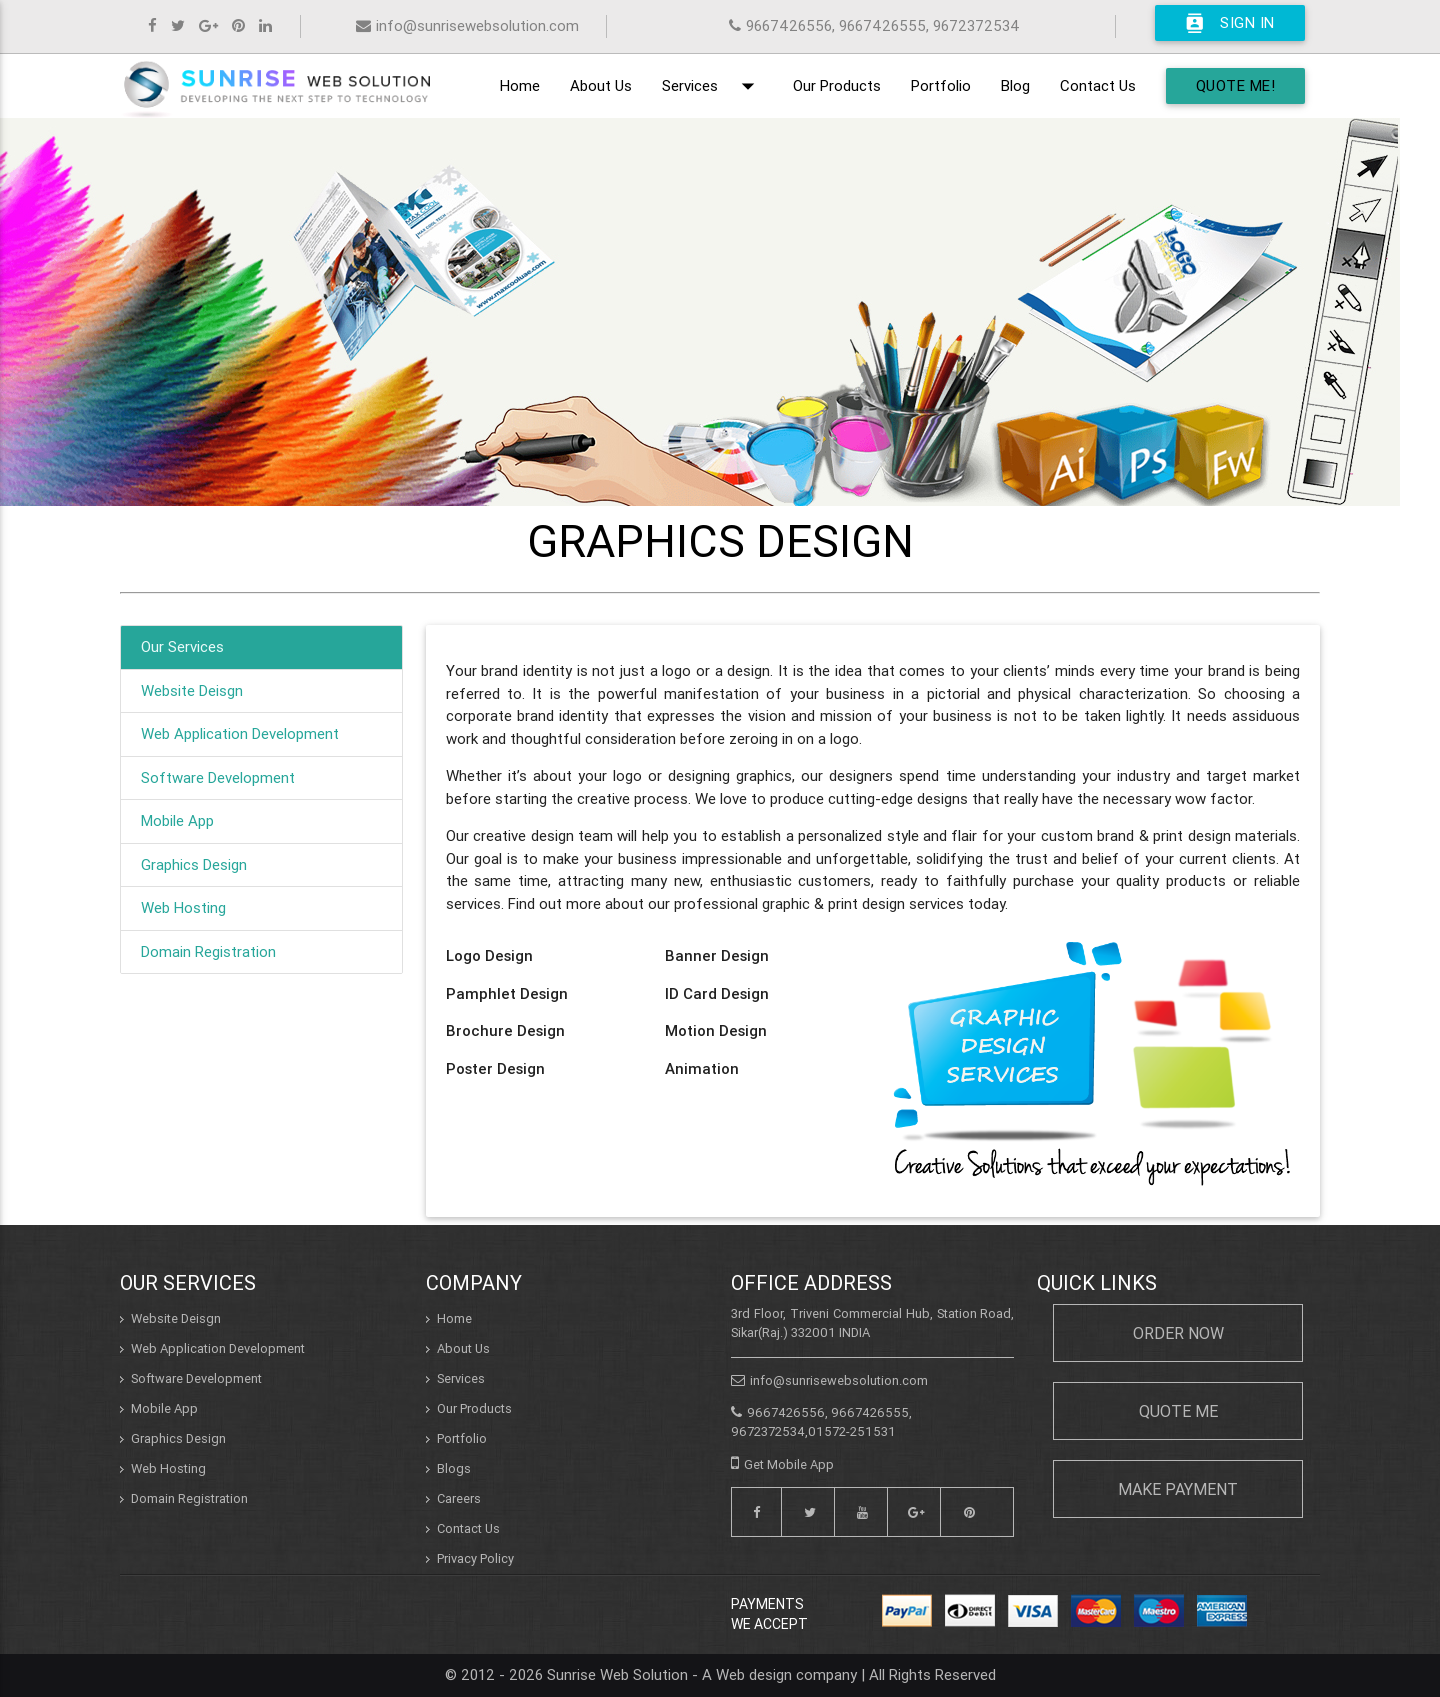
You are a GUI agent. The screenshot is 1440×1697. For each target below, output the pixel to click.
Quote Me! (1236, 85)
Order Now (1178, 1333)
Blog (1015, 85)
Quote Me (1178, 1411)
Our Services (182, 646)
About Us (601, 85)
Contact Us (1098, 85)
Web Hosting (183, 907)
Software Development (218, 777)
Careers (459, 1498)
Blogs (454, 1468)
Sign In (1230, 23)
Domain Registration (208, 951)
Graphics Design (194, 864)
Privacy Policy (475, 1558)
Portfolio (941, 85)
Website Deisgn (192, 690)
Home (520, 85)
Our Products (837, 85)
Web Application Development (240, 733)
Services (712, 86)
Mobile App (177, 820)
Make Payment (1178, 1489)
